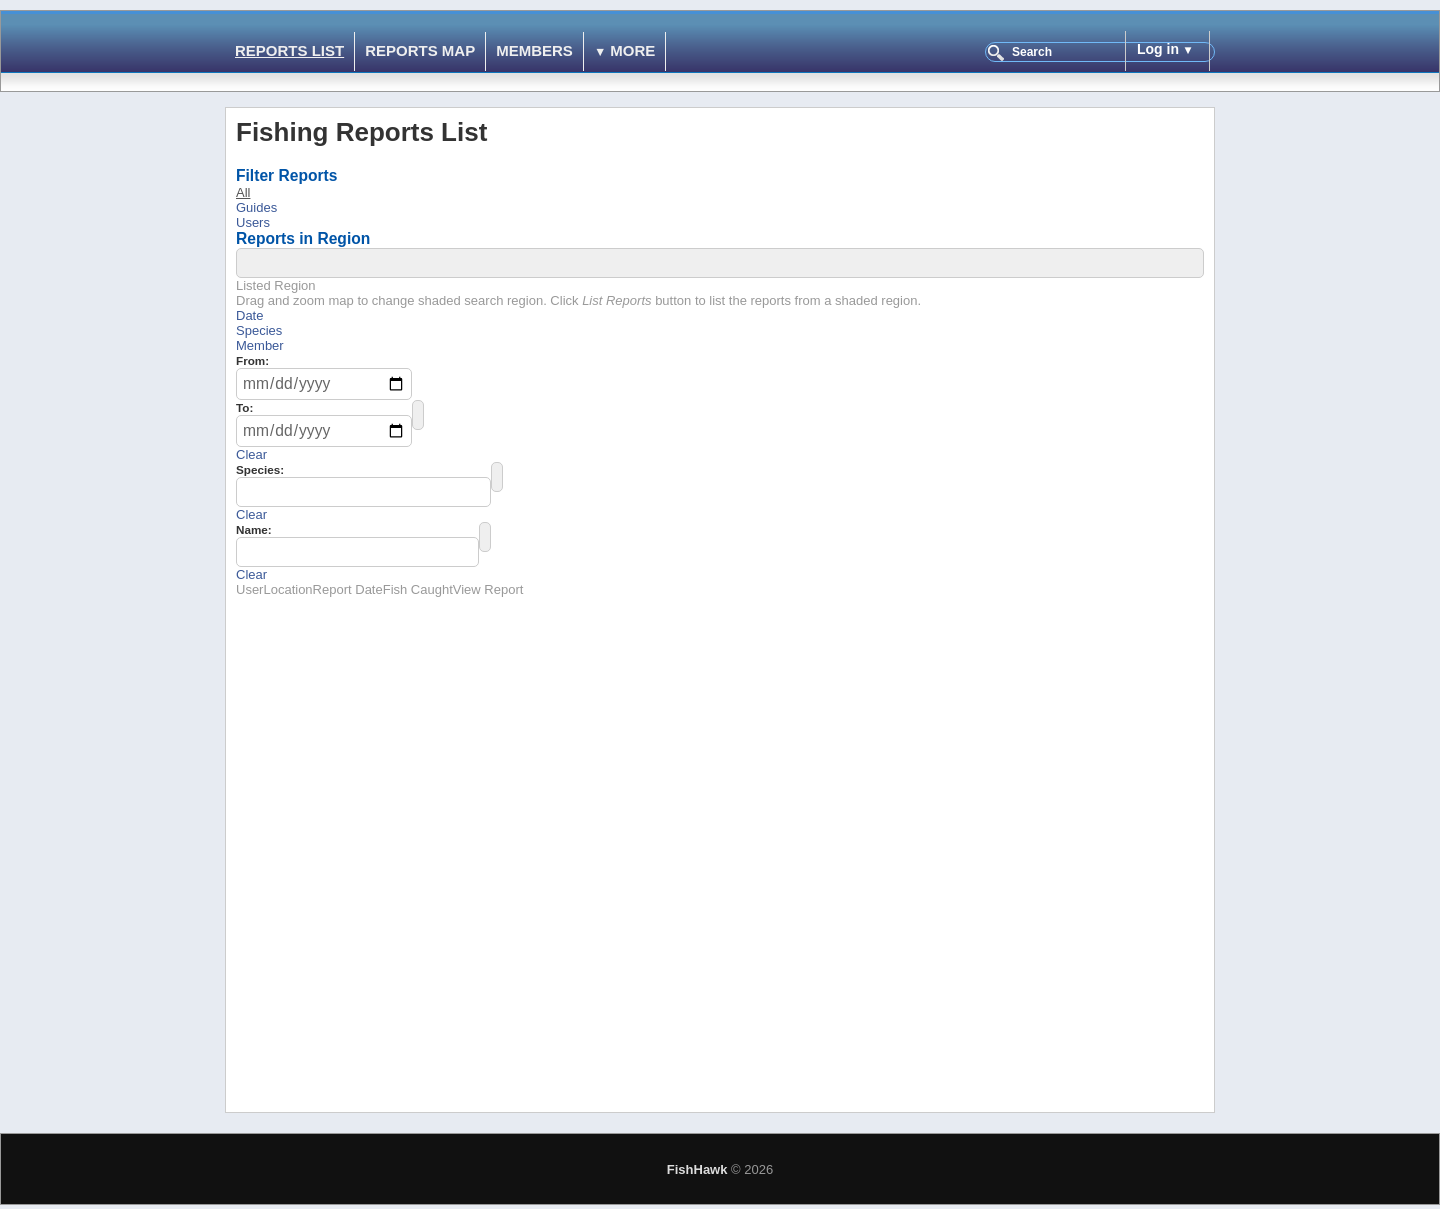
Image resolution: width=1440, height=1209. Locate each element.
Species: (260, 469)
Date (249, 315)
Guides (256, 207)
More (632, 50)
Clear (251, 454)
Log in (1158, 49)
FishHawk (697, 1169)
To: (244, 407)
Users (253, 222)
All (243, 192)
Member (260, 345)
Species (259, 330)
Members (534, 50)
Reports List (289, 50)
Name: (254, 529)
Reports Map (420, 50)
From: (252, 360)
